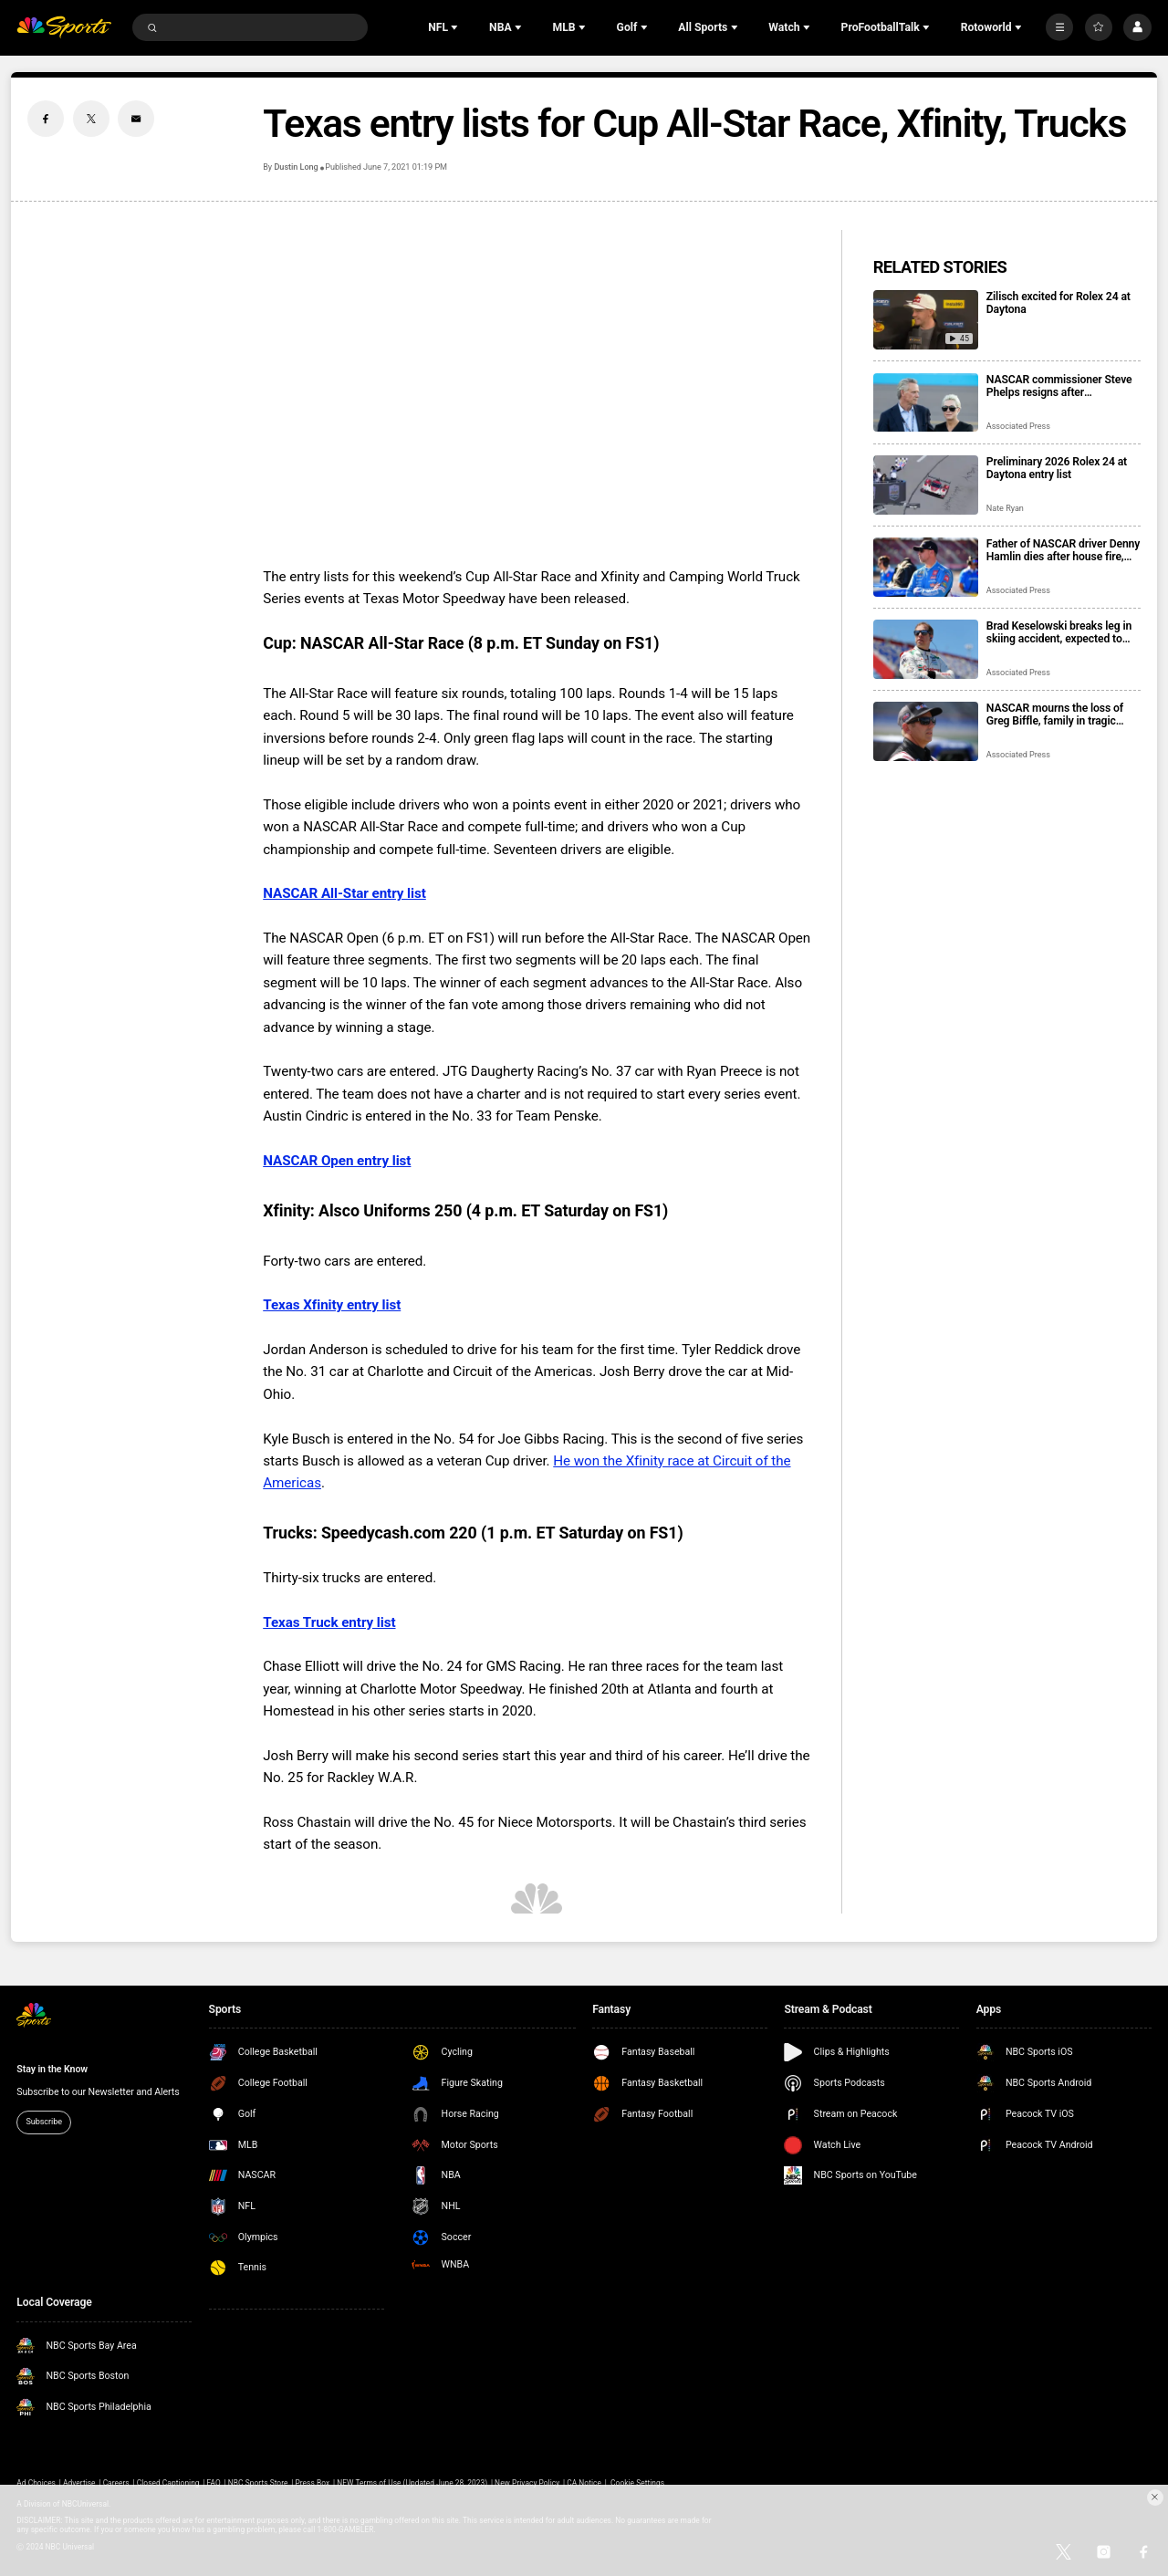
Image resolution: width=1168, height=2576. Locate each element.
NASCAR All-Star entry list (344, 893)
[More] (1059, 27)
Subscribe (44, 2121)
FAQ (214, 2482)
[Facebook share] (45, 118)
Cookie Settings (637, 2482)
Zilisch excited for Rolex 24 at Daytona (1058, 303)
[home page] (63, 28)
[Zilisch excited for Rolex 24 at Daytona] (925, 319)
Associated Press (1018, 426)
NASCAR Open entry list (337, 1160)
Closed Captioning (168, 2482)
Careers (116, 2482)
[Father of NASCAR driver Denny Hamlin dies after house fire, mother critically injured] (925, 567)
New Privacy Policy (527, 2482)
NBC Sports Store (258, 2482)
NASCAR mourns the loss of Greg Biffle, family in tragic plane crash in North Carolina (1057, 714)
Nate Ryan (1005, 508)
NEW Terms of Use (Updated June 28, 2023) (412, 2482)
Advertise (79, 2482)
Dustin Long (296, 167)
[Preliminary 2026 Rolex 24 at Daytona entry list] (925, 485)
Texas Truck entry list (329, 1622)
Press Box (312, 2482)
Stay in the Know (52, 2069)
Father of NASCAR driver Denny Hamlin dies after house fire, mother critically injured (1063, 550)
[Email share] (136, 118)
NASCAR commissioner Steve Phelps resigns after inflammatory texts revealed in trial (1060, 386)
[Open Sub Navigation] (456, 27)
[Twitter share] (91, 118)
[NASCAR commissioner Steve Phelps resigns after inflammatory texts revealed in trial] (925, 403)
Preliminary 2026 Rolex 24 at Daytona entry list (1056, 468)
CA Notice (584, 2482)
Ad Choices (36, 2482)
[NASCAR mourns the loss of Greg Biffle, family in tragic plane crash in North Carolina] (925, 731)
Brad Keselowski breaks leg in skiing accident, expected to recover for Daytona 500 (1059, 632)
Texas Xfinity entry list (332, 1305)
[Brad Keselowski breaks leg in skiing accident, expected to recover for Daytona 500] (925, 649)
